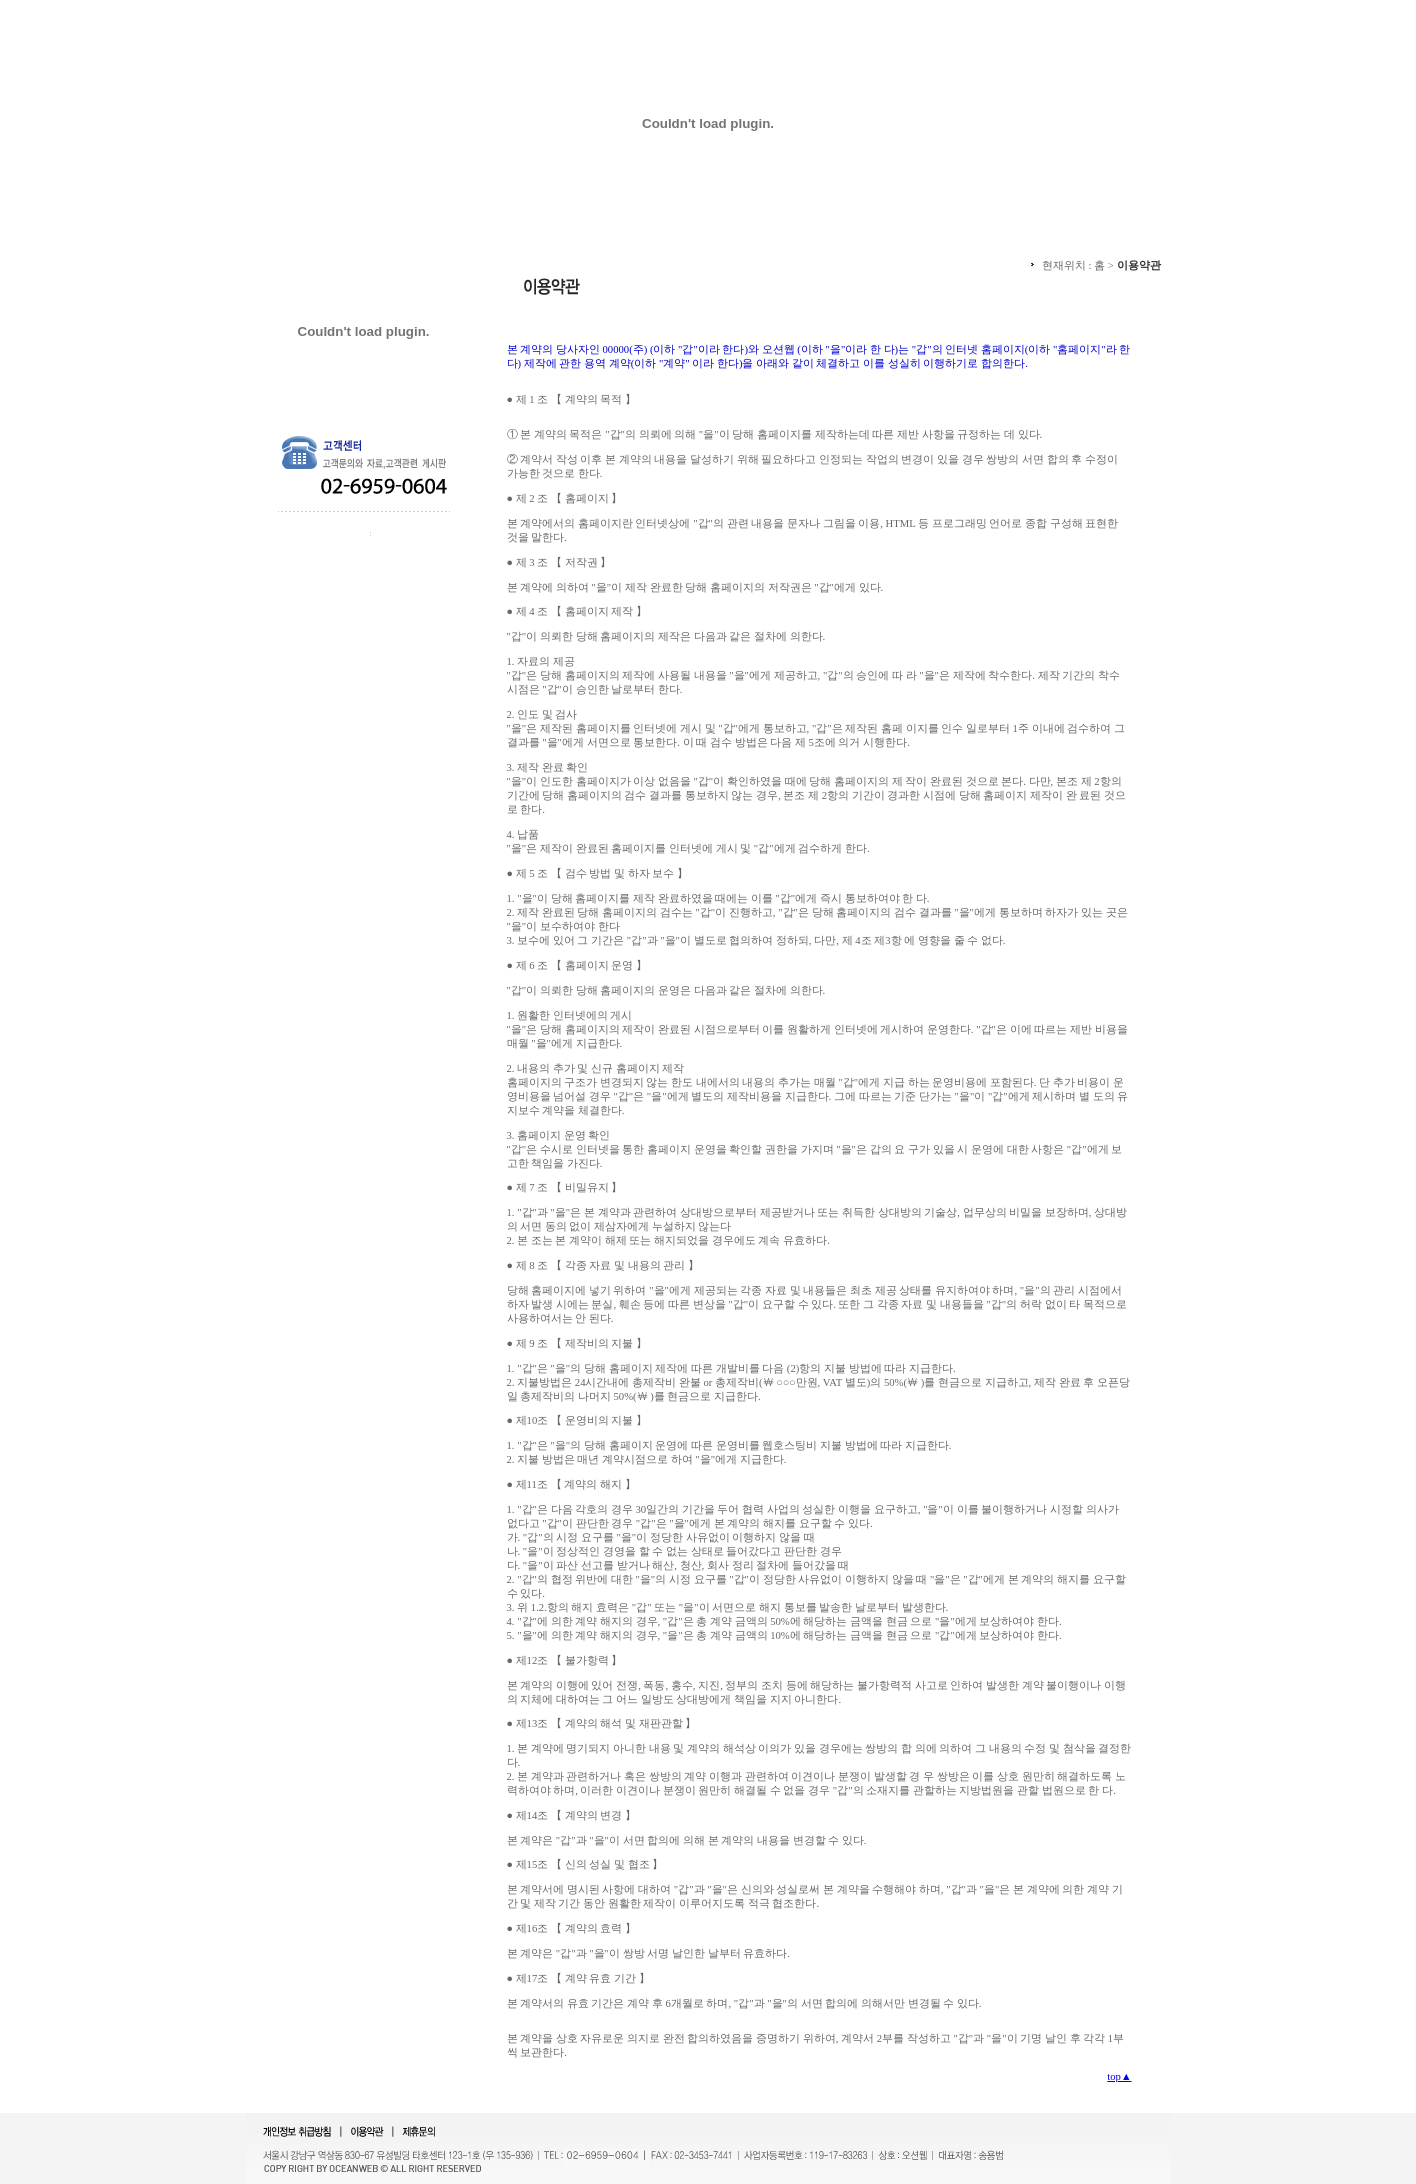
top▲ (1119, 2076)
